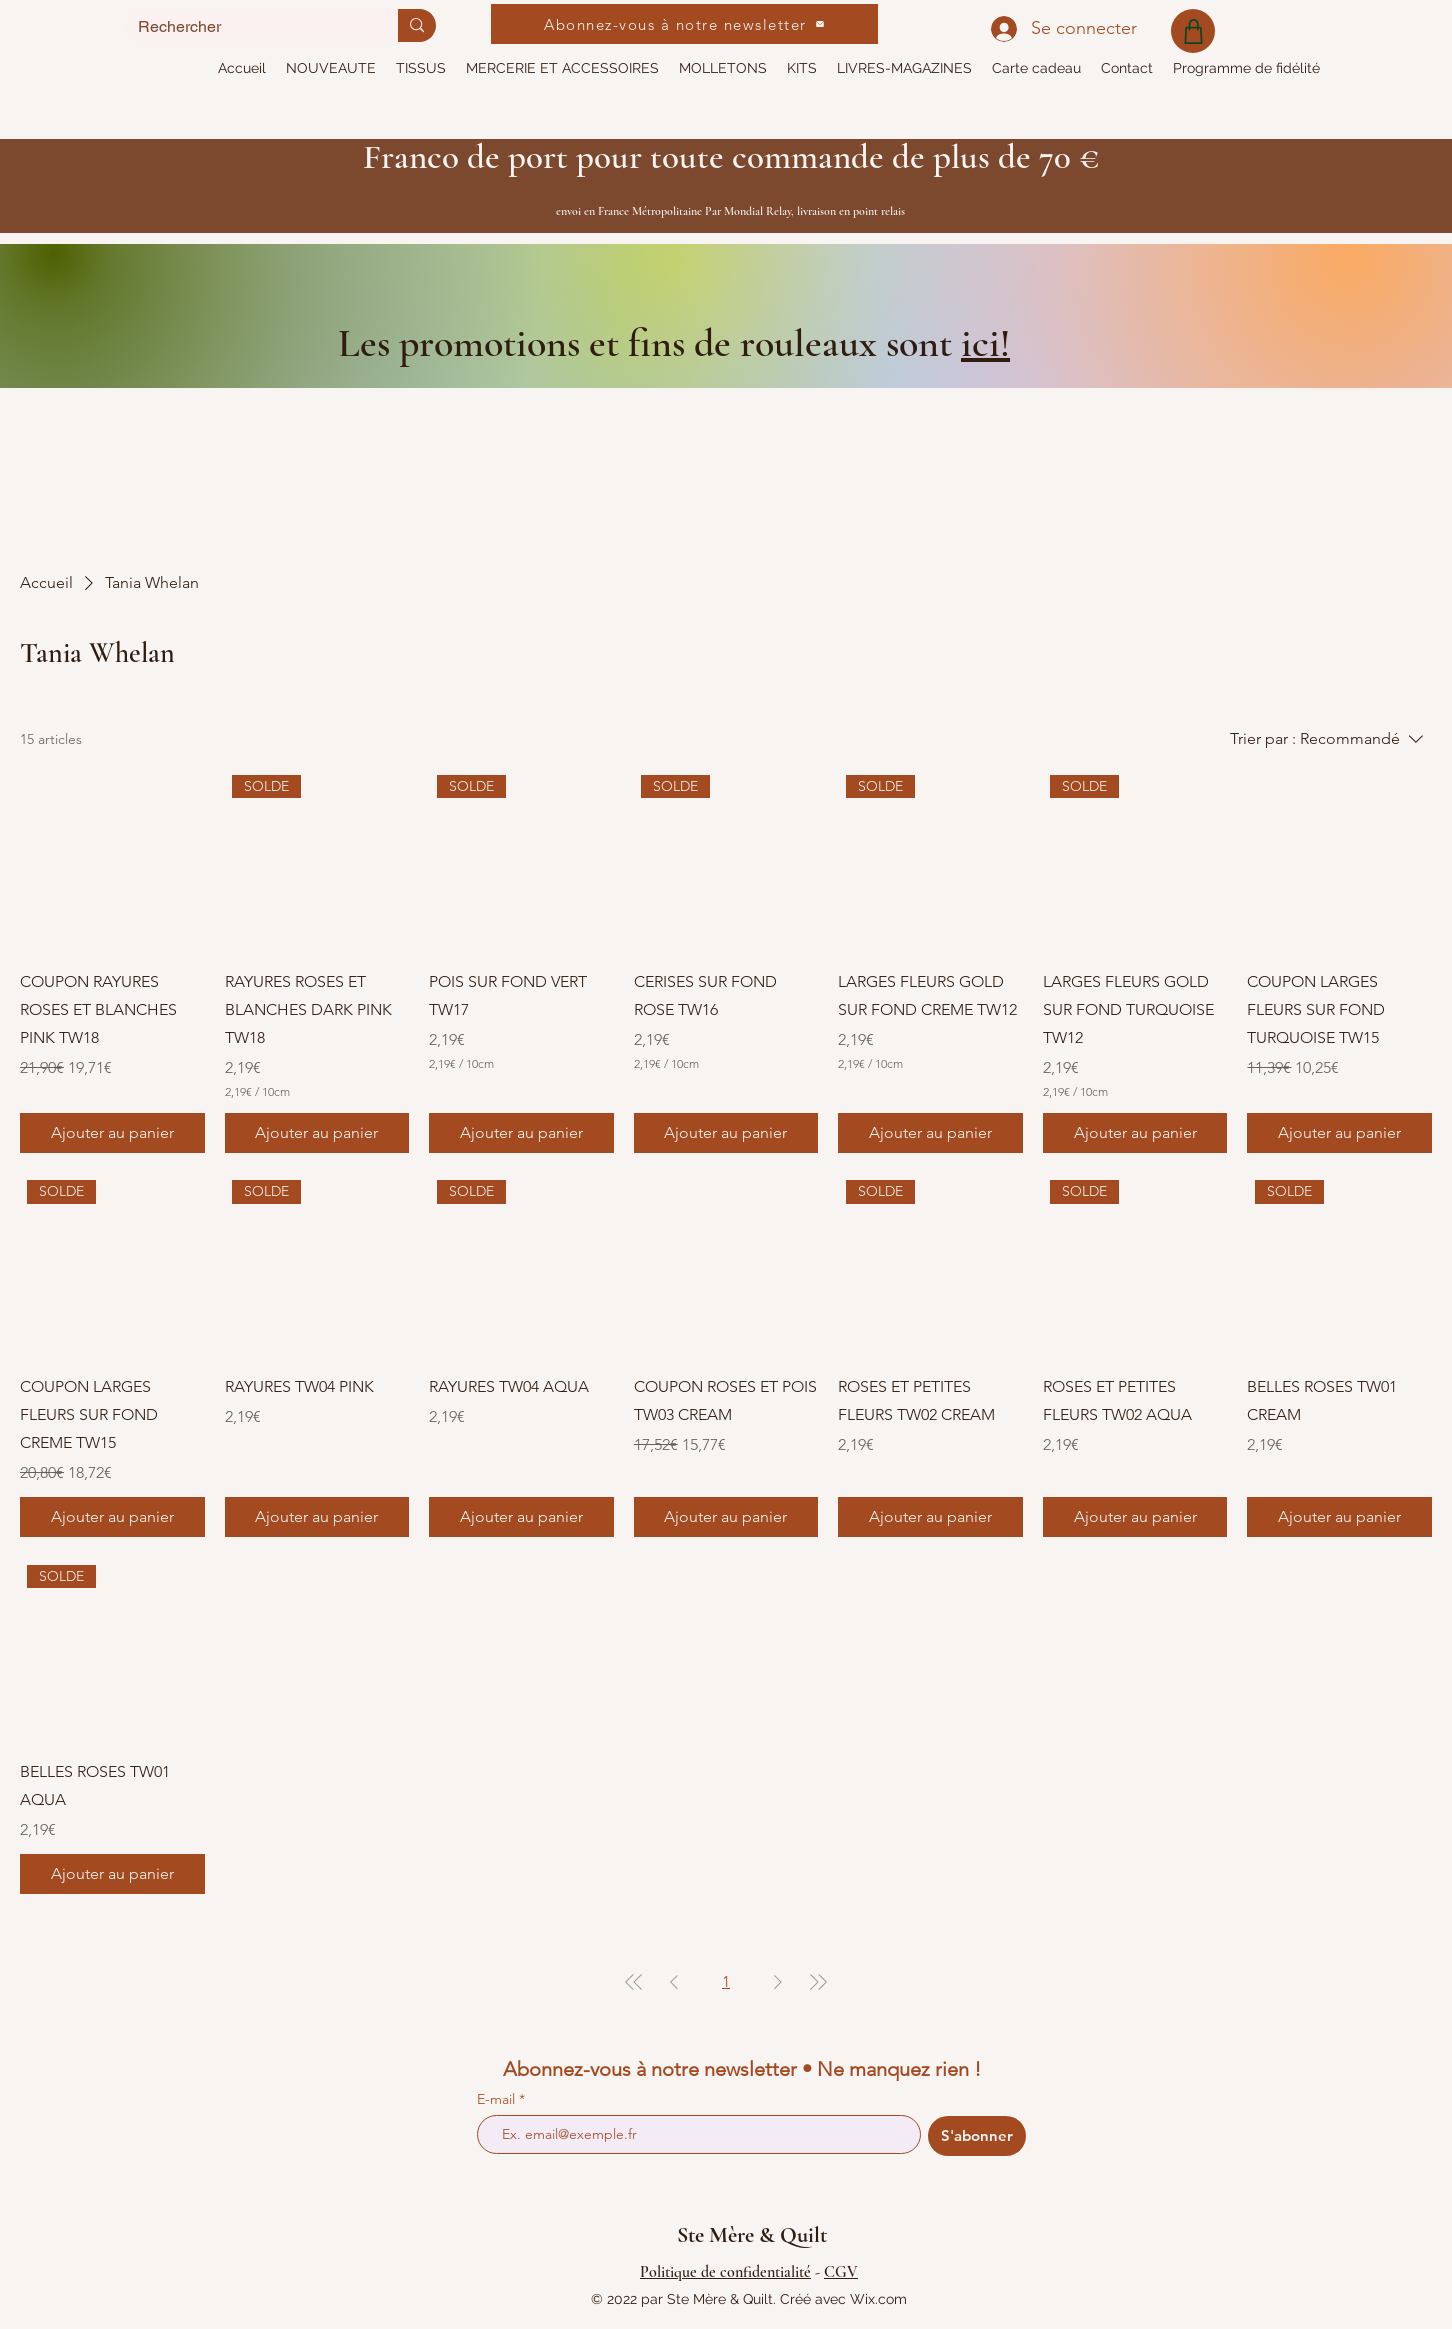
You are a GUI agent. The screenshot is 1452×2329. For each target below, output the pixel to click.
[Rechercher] (247, 26)
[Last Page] (818, 1982)
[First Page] (634, 1982)
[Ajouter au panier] (112, 1133)
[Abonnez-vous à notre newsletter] (684, 24)
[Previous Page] (674, 1982)
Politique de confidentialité (725, 2272)
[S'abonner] (977, 2136)
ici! (985, 343)
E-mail (498, 2099)
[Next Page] (778, 1982)
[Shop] (1193, 31)
